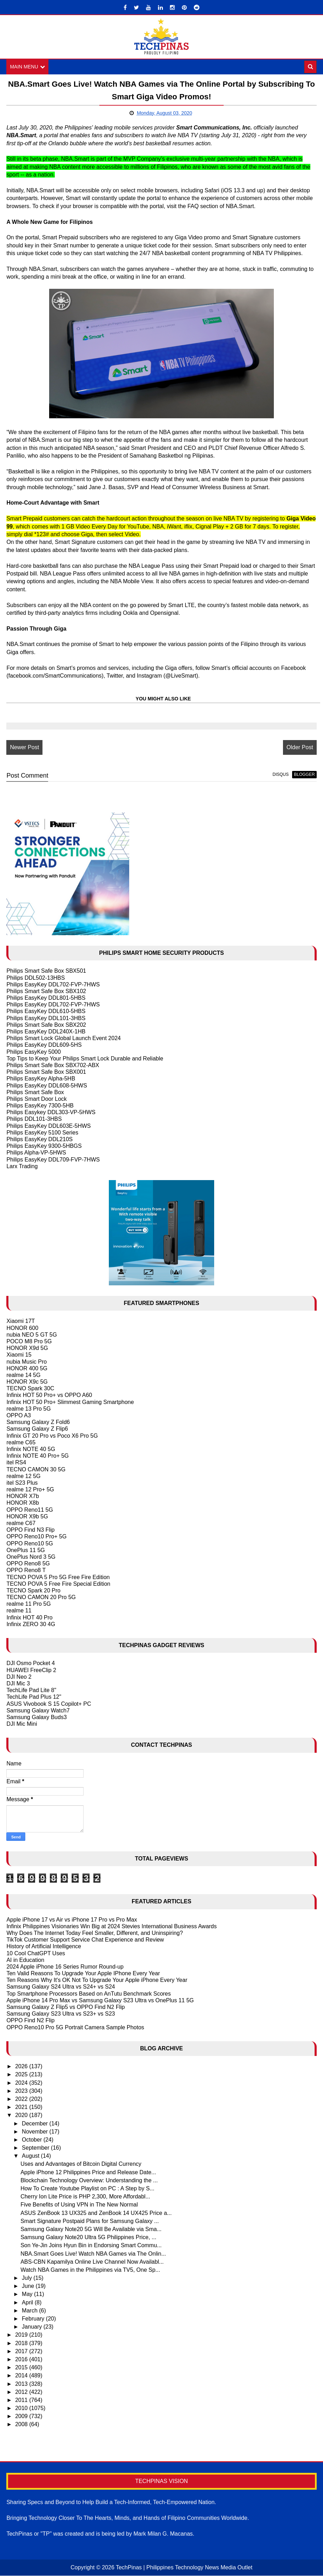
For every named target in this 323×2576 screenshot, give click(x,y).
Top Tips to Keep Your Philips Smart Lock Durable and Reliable (84, 1058)
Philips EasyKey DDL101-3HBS (45, 1018)
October (32, 2140)
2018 (22, 2343)
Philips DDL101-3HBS (33, 1119)
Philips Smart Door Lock (36, 1099)
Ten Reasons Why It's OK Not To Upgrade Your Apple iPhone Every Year (96, 1980)
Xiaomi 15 (18, 1355)
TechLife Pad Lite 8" (31, 1690)
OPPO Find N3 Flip (30, 1530)
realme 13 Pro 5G (28, 1409)
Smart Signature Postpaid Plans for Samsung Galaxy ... (89, 2221)
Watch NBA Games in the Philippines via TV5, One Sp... (90, 2270)
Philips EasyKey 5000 (33, 1052)
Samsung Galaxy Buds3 (36, 1717)
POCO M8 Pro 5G (29, 1341)
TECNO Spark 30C (30, 1388)
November (35, 2132)
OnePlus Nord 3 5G (30, 1557)
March (30, 2311)
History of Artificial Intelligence (43, 1947)
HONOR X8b (22, 1503)
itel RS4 (16, 1462)
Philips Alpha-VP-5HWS (36, 1153)
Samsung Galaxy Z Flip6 (37, 1429)
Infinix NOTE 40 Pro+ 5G (37, 1456)
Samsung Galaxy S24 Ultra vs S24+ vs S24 (60, 1987)
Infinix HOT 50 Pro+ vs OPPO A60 (49, 1395)
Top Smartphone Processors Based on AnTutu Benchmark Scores (88, 1994)
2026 (22, 2066)
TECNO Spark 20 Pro (33, 1590)
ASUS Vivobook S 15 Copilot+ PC (48, 1704)
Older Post (299, 747)
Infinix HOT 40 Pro (29, 1617)
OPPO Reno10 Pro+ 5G (36, 1537)
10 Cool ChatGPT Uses (35, 1953)
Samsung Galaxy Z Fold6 (38, 1422)
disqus (280, 774)
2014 (22, 2375)
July (27, 2278)
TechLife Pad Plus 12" (33, 1697)
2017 (22, 2351)
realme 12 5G (23, 1476)
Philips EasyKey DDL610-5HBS (45, 1011)
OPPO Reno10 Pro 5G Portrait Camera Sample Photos (75, 2027)
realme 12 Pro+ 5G (30, 1489)
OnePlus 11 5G (25, 1550)
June (28, 2286)
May (28, 2294)
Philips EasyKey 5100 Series (42, 1133)
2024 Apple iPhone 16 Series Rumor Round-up (65, 1967)
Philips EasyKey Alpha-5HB (40, 1079)
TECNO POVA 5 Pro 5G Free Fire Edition (58, 1577)
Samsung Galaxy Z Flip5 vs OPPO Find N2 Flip (65, 2007)
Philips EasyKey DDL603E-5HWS (48, 1126)
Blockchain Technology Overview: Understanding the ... (89, 2180)
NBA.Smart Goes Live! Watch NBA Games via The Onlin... (93, 2254)
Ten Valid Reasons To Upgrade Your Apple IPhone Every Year (83, 1973)
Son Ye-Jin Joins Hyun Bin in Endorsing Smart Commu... (91, 2245)
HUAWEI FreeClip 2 (31, 1670)
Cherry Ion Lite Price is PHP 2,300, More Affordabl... (85, 2196)
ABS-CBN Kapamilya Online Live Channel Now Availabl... (92, 2262)
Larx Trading (22, 1166)
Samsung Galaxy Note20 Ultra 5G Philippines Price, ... (88, 2237)
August (31, 2156)
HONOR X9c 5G (26, 1382)
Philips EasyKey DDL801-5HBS (45, 998)
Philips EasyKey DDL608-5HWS (46, 1086)
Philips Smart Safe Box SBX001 (46, 1072)
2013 (22, 2384)
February (34, 2319)
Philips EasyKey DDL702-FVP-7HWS (53, 984)
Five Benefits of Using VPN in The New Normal (79, 2205)
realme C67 (20, 1523)
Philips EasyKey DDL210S (39, 1139)
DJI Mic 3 (18, 1683)
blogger (304, 774)
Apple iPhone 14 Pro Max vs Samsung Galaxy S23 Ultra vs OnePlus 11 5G (100, 2000)
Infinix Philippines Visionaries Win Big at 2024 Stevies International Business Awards (111, 1926)
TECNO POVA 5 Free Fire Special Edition (58, 1584)
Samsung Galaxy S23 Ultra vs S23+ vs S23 (60, 2014)
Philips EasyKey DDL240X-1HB (45, 1031)
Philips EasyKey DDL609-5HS (43, 1045)
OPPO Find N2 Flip (30, 2021)
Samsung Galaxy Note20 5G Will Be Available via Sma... (91, 2229)
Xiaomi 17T (20, 1321)
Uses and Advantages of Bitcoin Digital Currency (80, 2164)
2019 (22, 2335)
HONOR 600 (22, 1328)
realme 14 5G (23, 1375)
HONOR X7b (22, 1496)
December (35, 2123)
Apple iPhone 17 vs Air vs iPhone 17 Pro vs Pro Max (71, 1920)
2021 (22, 2107)
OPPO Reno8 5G (28, 1563)
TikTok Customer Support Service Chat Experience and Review (85, 1940)
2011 (22, 2400)
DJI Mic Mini (21, 1724)
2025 (22, 2075)
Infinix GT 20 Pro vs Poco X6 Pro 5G (52, 1436)
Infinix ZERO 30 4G (30, 1624)
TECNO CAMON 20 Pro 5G (40, 1597)
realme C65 (20, 1442)
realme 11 (18, 1611)
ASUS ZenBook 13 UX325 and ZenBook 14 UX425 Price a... (95, 2213)
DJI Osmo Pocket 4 (30, 1663)
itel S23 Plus (22, 1483)
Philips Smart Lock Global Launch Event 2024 (63, 1038)
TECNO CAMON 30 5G (35, 1469)
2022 (22, 2099)
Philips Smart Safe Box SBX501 (46, 971)
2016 (22, 2359)
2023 (22, 2091)
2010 (22, 2408)
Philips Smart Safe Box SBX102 (46, 991)
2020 (22, 2115)
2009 (22, 2416)
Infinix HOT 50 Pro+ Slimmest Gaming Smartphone (70, 1402)
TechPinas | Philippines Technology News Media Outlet (184, 2568)
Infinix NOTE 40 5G (30, 1449)
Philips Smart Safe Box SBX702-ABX (52, 1065)
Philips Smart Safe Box (35, 1092)
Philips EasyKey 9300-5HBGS (43, 1146)
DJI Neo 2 (18, 1677)
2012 (22, 2392)
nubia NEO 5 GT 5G (31, 1335)
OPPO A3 (18, 1415)
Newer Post (24, 747)
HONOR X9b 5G (27, 1516)
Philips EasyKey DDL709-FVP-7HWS (53, 1160)
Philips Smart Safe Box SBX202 (46, 1025)
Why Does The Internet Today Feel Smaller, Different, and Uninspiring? (94, 1933)
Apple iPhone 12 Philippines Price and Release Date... (88, 2172)
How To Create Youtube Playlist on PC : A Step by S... (87, 2188)
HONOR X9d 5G (27, 1348)
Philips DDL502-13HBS (35, 978)
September (36, 2148)
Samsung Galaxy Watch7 (38, 1710)
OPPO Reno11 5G (29, 1510)
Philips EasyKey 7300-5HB (39, 1106)
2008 (22, 2425)
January (32, 2327)
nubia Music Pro (26, 1362)
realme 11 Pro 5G (28, 1604)
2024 (22, 2083)
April (28, 2302)
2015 (22, 2367)
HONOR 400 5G (26, 1368)
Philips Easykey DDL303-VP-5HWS (50, 1112)
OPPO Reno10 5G (29, 1543)
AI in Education (25, 1960)
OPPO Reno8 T (26, 1570)
